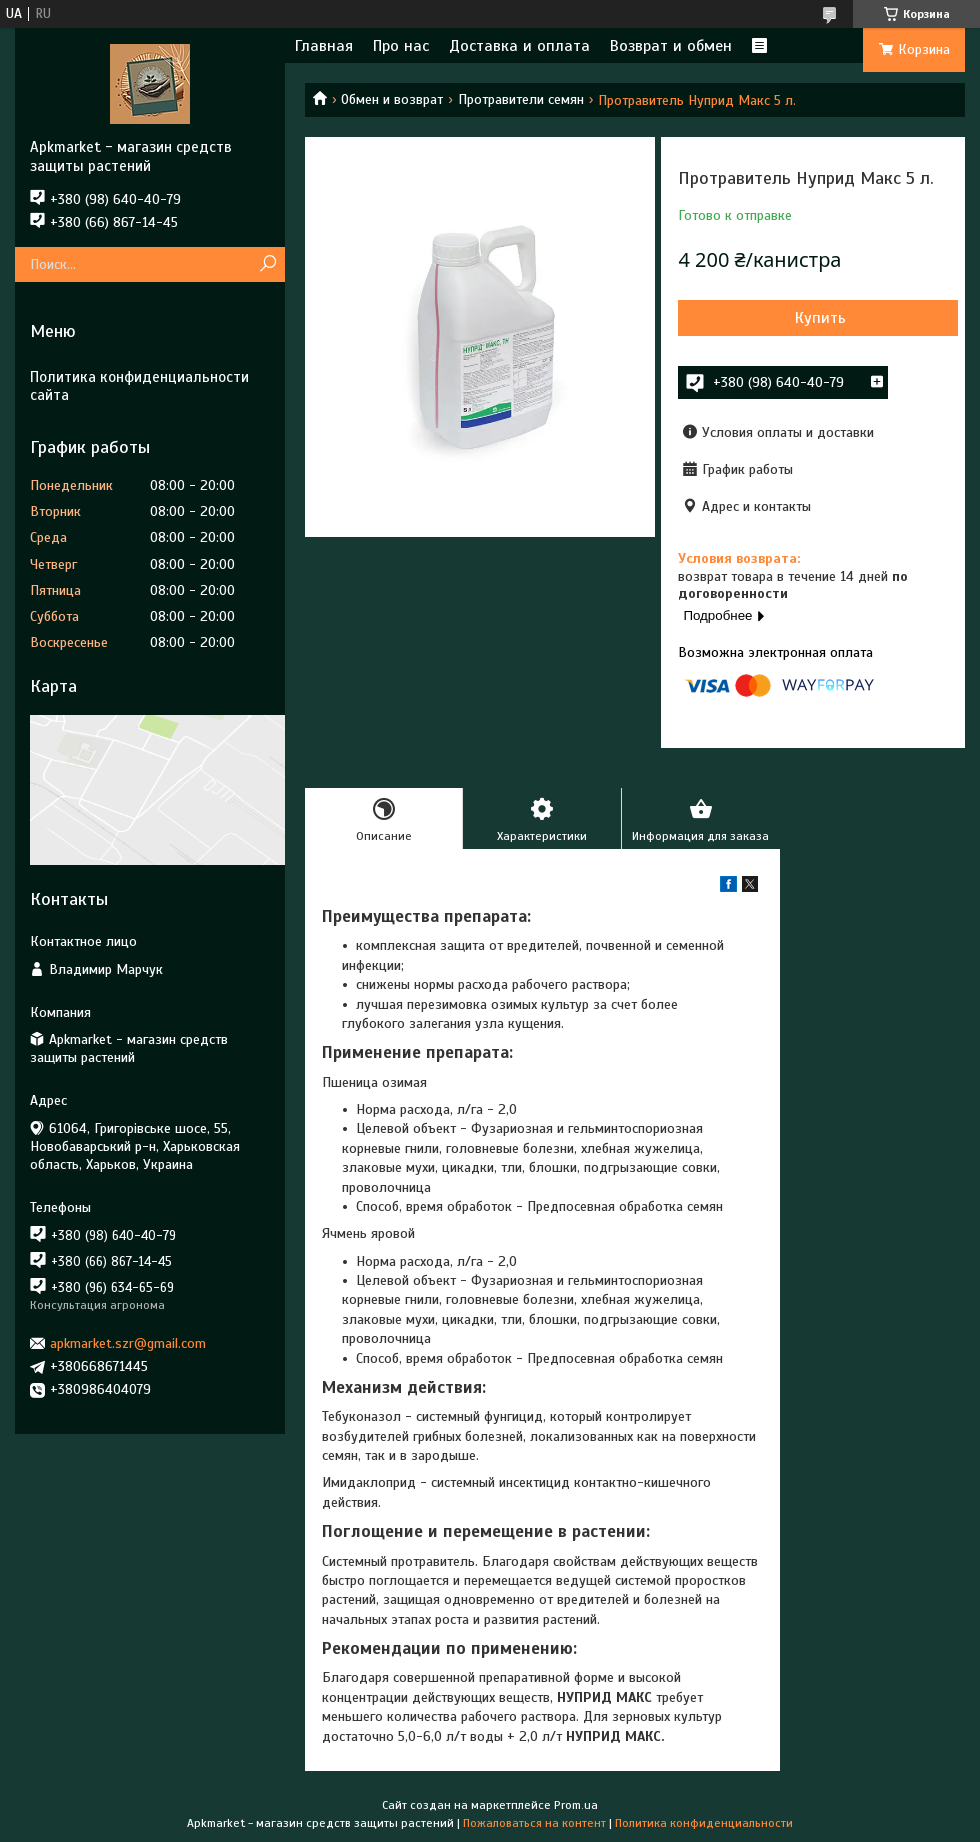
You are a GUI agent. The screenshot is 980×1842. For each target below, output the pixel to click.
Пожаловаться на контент (534, 1823)
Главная (324, 46)
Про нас (401, 46)
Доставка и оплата (519, 46)
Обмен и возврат (392, 99)
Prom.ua (576, 1805)
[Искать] (267, 264)
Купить (820, 318)
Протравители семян (521, 99)
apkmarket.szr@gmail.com (128, 1343)
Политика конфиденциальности (704, 1823)
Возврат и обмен (671, 46)
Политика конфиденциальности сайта (139, 386)
